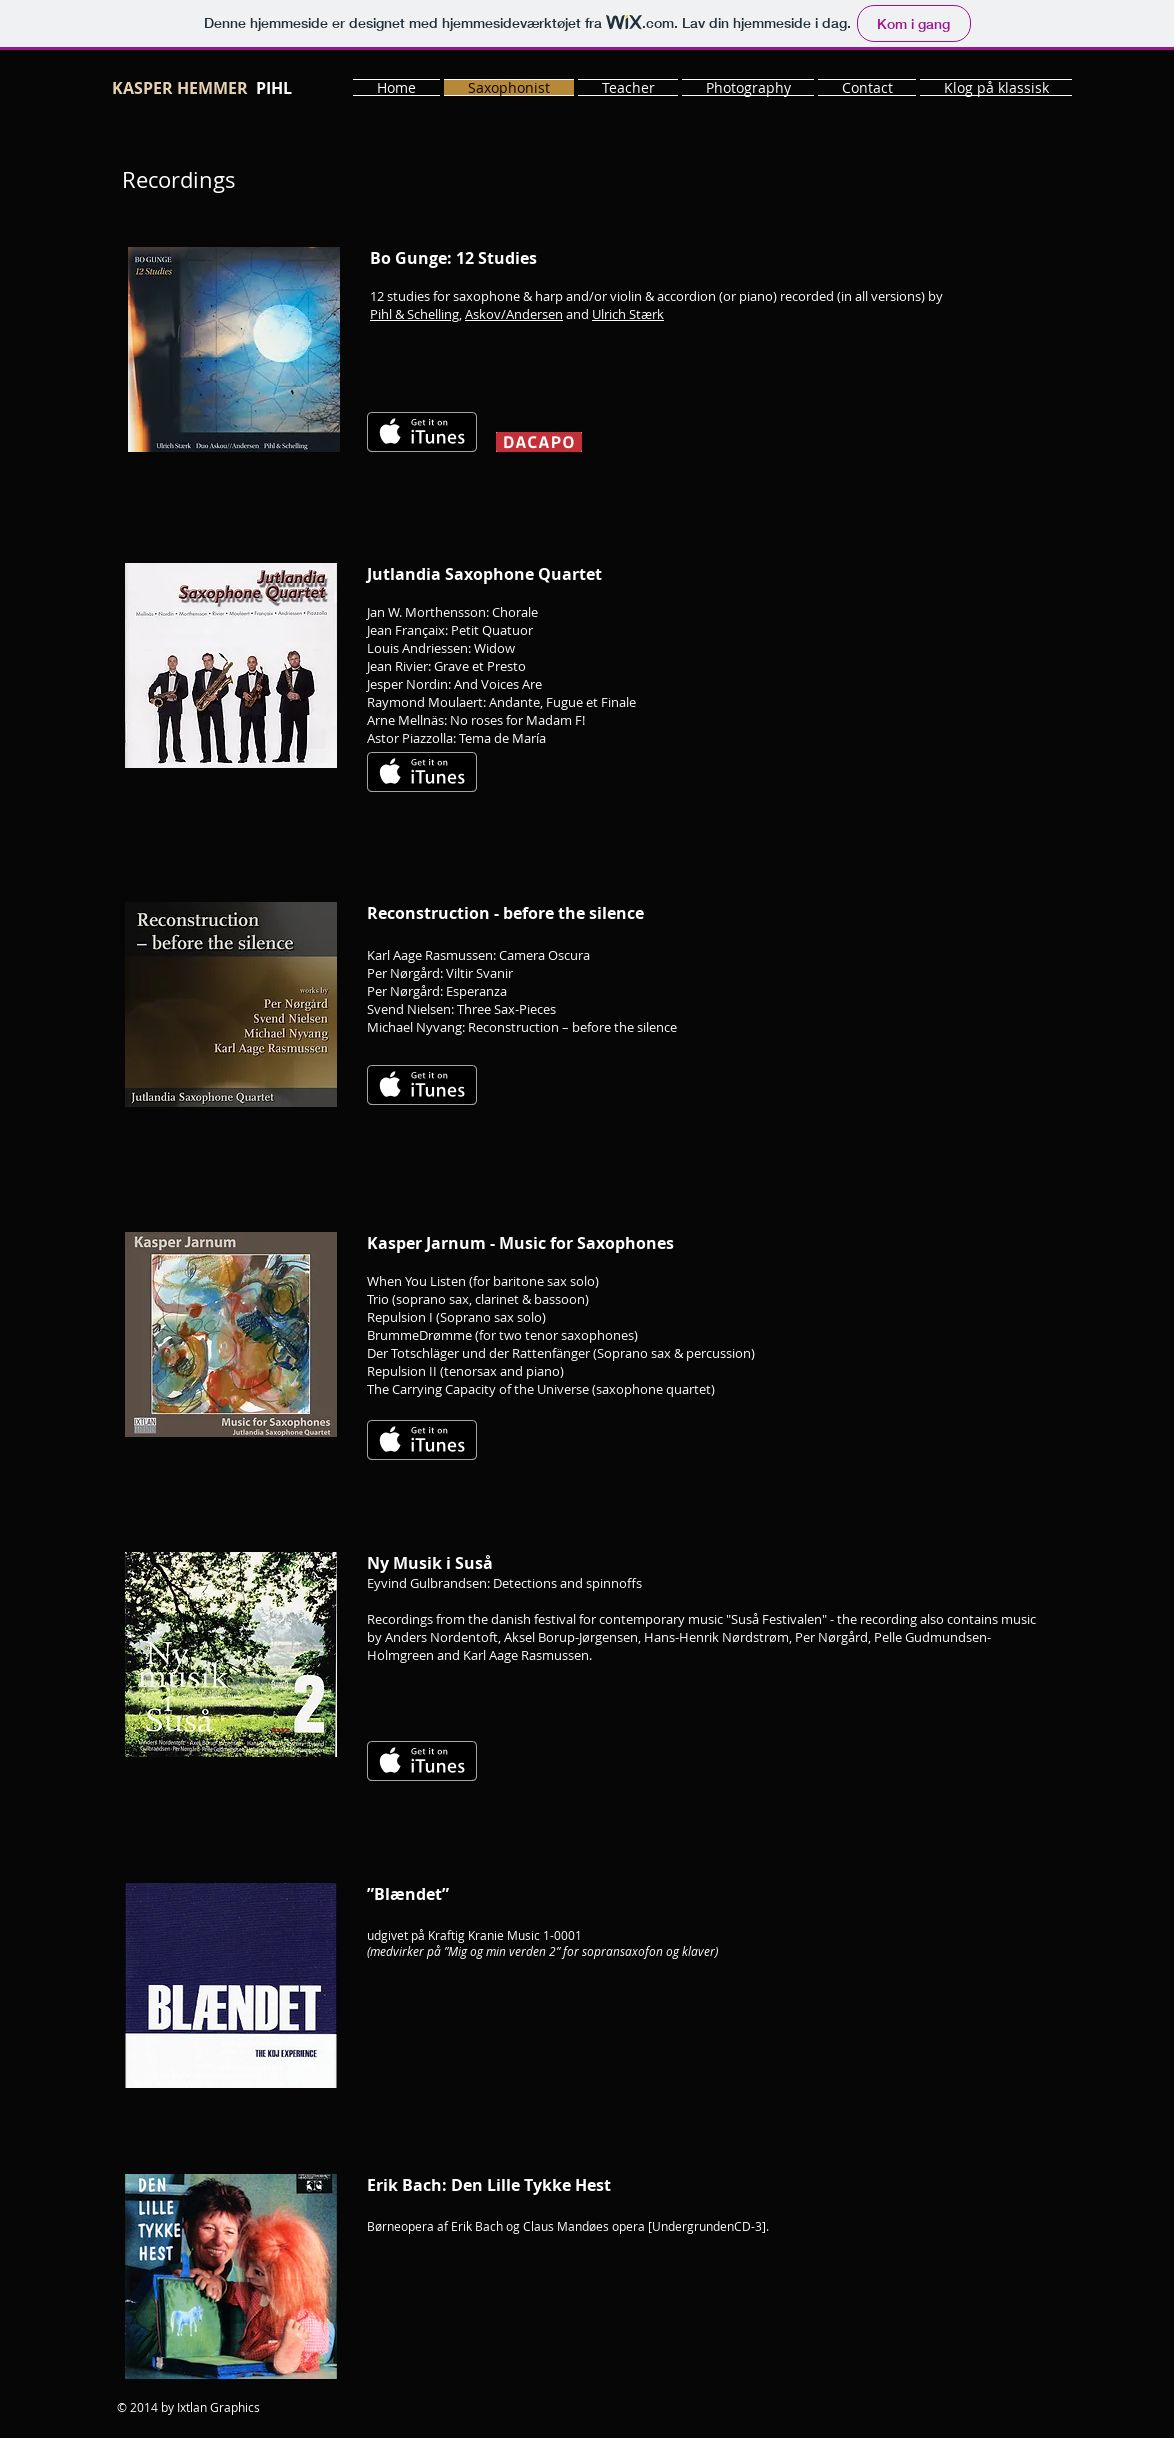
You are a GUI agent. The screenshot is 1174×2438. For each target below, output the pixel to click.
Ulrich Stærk (628, 314)
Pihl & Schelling (414, 314)
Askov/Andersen (514, 314)
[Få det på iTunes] (422, 432)
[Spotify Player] (849, 753)
